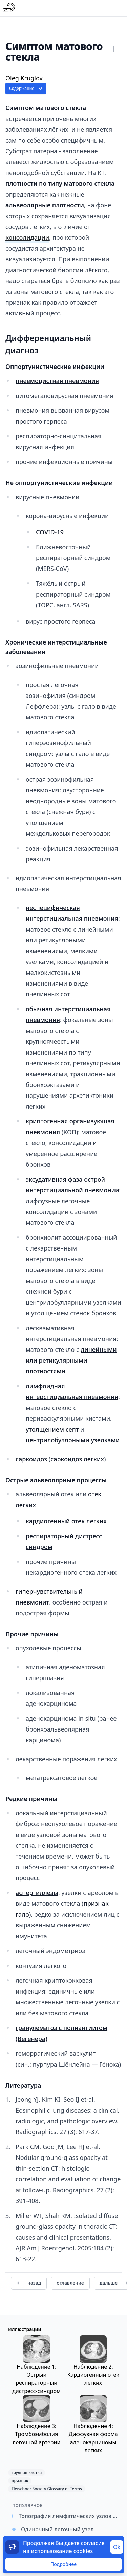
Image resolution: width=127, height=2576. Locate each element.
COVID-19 (50, 532)
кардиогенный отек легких (66, 1521)
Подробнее (63, 2564)
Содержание (26, 88)
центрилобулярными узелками (73, 1440)
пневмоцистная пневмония (57, 381)
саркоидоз (31, 1459)
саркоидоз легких (77, 1459)
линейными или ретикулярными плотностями (71, 1360)
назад (29, 2283)
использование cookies (62, 2551)
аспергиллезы (37, 1893)
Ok (116, 2547)
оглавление (70, 2283)
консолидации (27, 237)
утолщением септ (52, 1429)
